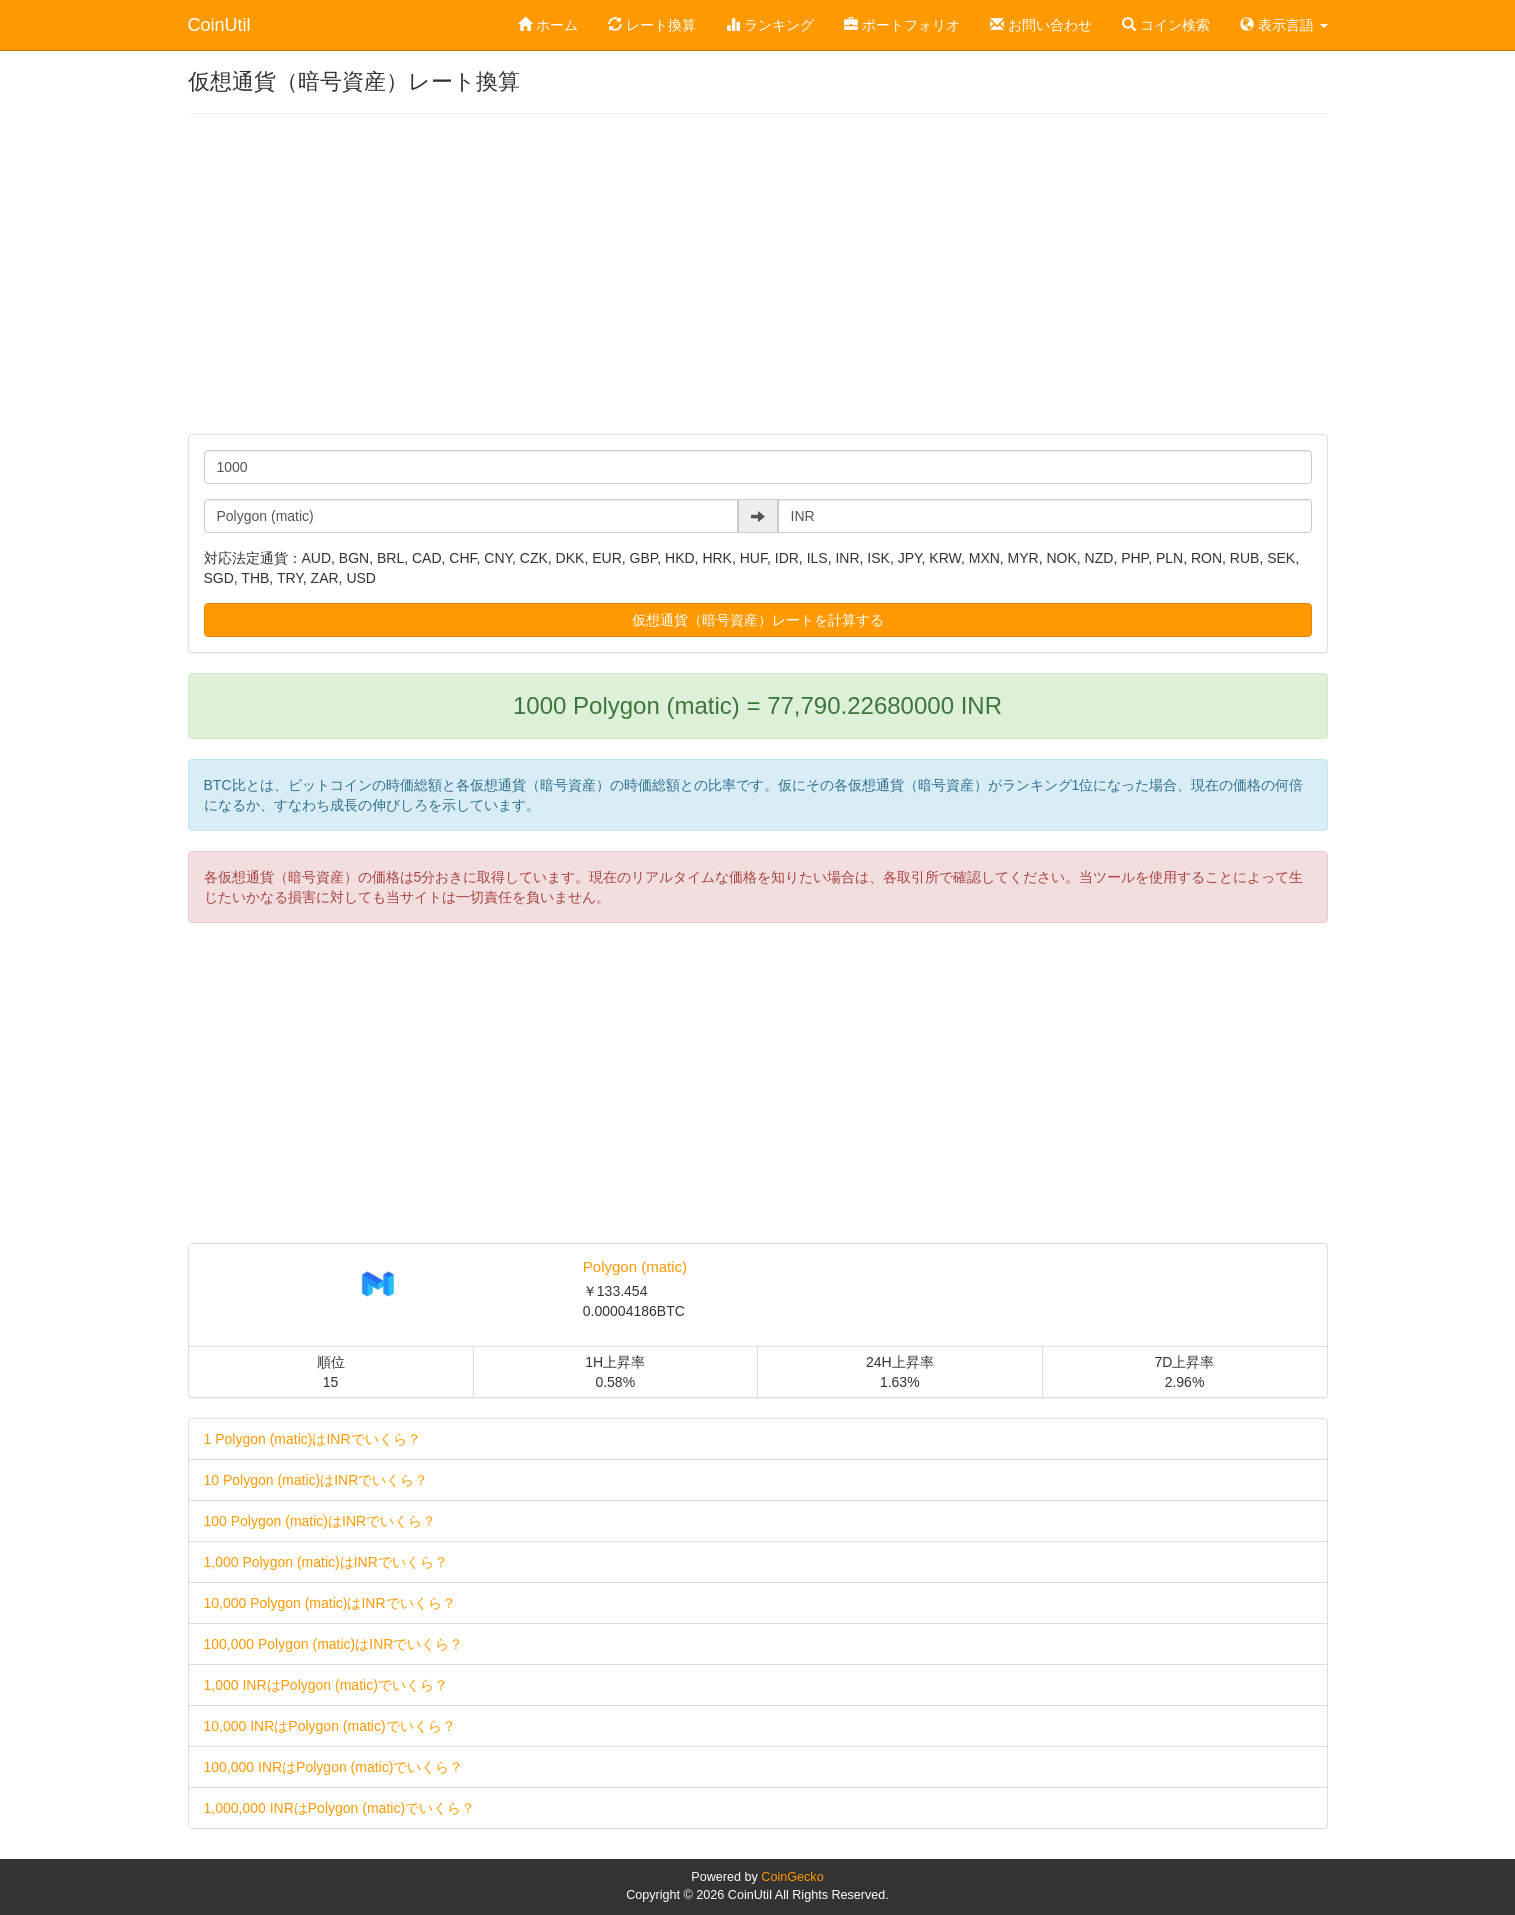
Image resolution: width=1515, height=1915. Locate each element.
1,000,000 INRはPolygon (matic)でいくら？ (340, 1808)
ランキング (770, 25)
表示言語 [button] (1284, 25)
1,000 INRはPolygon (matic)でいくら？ (326, 1685)
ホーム (548, 25)
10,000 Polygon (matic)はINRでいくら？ (330, 1603)
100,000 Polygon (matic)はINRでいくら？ (334, 1644)
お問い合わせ (1041, 25)
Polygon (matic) (635, 1266)
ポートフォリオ (902, 25)
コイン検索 (1166, 25)
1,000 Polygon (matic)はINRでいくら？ (326, 1562)
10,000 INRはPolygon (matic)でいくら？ (330, 1726)
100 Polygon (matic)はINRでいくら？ (320, 1521)
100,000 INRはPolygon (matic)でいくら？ (334, 1767)
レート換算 (652, 25)
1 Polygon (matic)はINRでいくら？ (312, 1439)
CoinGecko (792, 1877)
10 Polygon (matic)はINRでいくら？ (316, 1480)
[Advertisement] (758, 274)
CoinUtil (219, 25)
